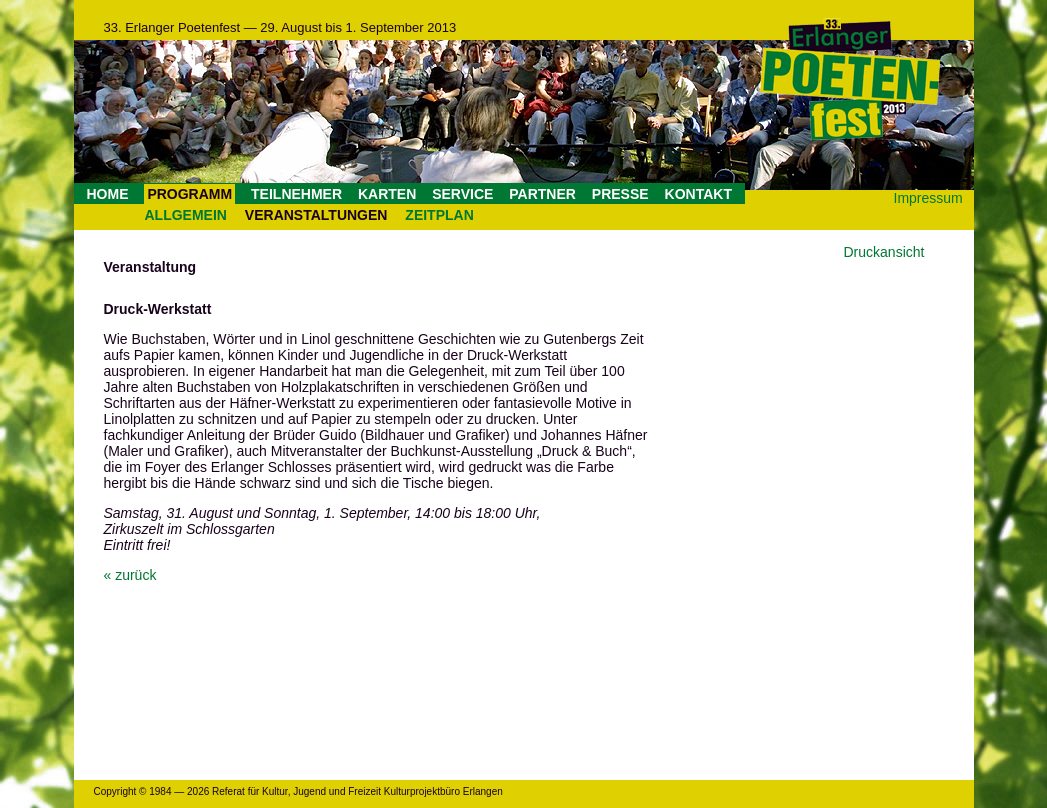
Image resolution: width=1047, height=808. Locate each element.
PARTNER (542, 194)
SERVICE (462, 194)
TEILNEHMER (296, 194)
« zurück (130, 575)
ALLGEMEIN (186, 215)
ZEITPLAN (439, 215)
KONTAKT (698, 194)
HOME (108, 194)
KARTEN (387, 194)
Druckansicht (884, 252)
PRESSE (620, 194)
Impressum (928, 198)
